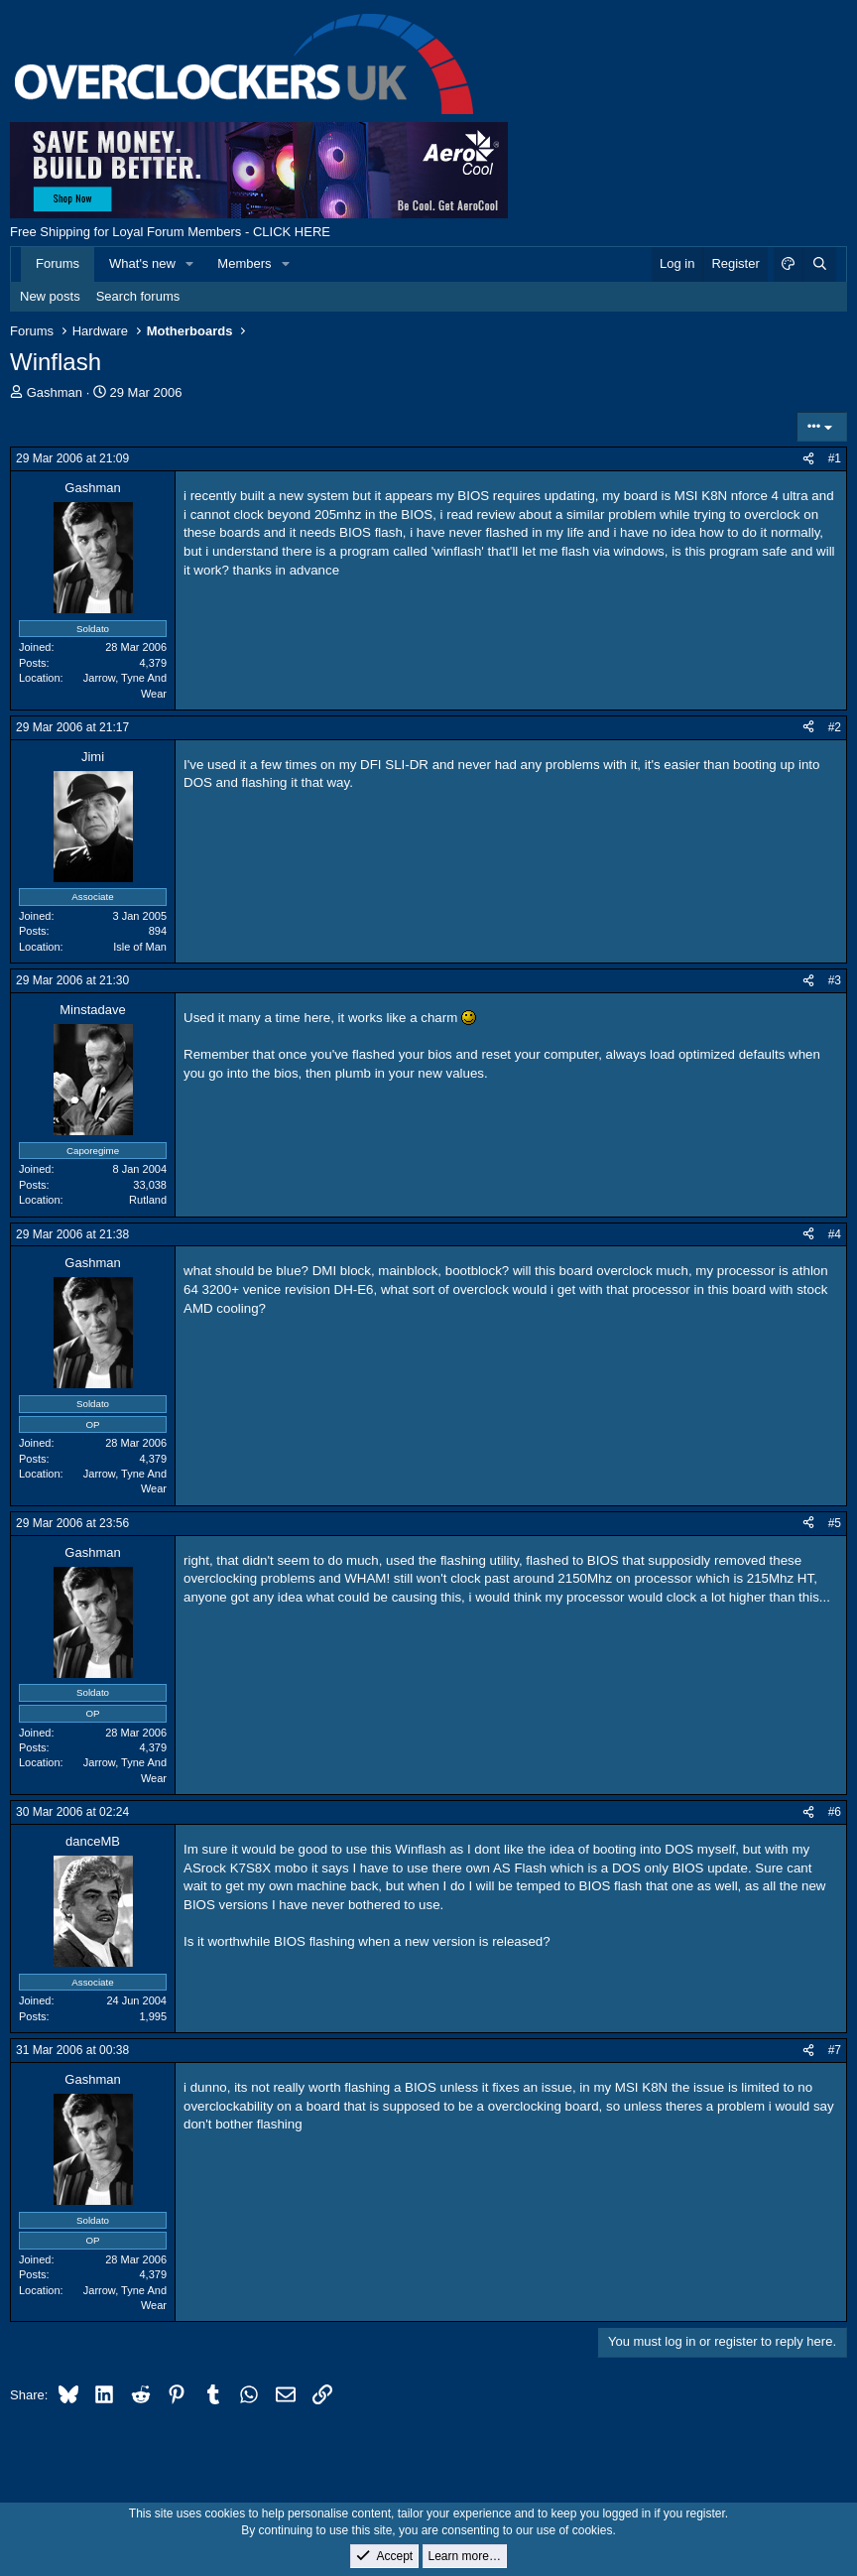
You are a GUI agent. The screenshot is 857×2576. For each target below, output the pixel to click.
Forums (57, 263)
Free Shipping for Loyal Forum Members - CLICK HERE (170, 231)
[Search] (819, 264)
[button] (190, 264)
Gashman (54, 392)
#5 (834, 1523)
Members (244, 263)
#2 (834, 727)
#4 (834, 1234)
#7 (834, 2050)
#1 (834, 458)
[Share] (808, 459)
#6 (834, 1812)
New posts (50, 296)
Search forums (138, 296)
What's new (142, 263)
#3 (834, 980)
